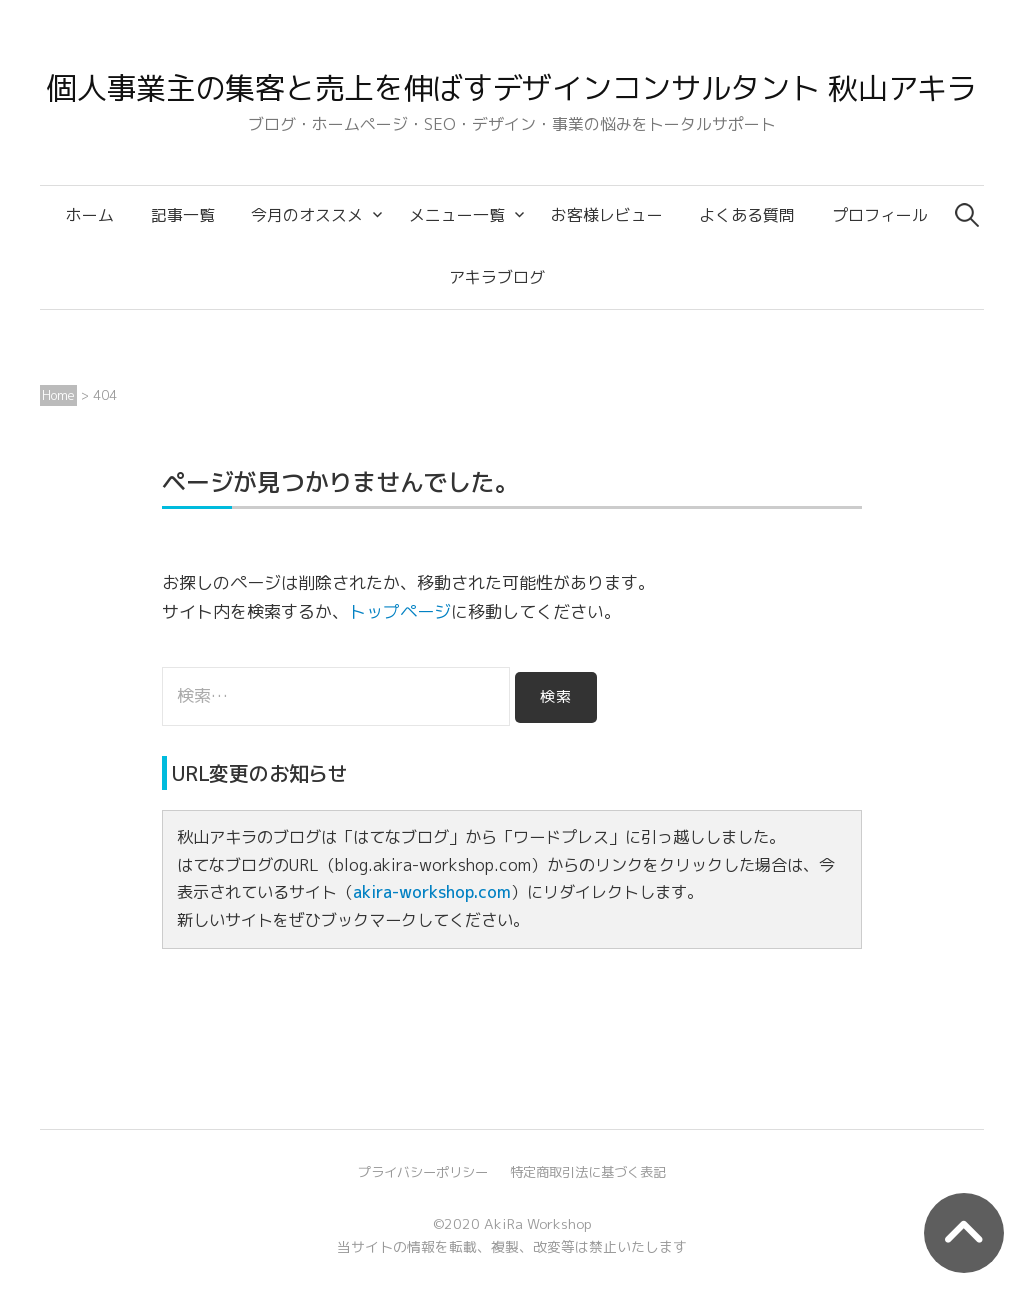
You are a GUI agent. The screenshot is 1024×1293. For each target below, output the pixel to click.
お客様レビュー (607, 215)
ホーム (90, 215)
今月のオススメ (307, 215)
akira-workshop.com (432, 892)
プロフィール (880, 215)
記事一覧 (183, 215)
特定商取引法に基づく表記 (588, 1172)
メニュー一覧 (457, 215)
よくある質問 (747, 215)
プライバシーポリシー (423, 1172)
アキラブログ (497, 277)
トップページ (400, 611)
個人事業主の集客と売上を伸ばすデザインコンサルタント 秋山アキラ (511, 88)
